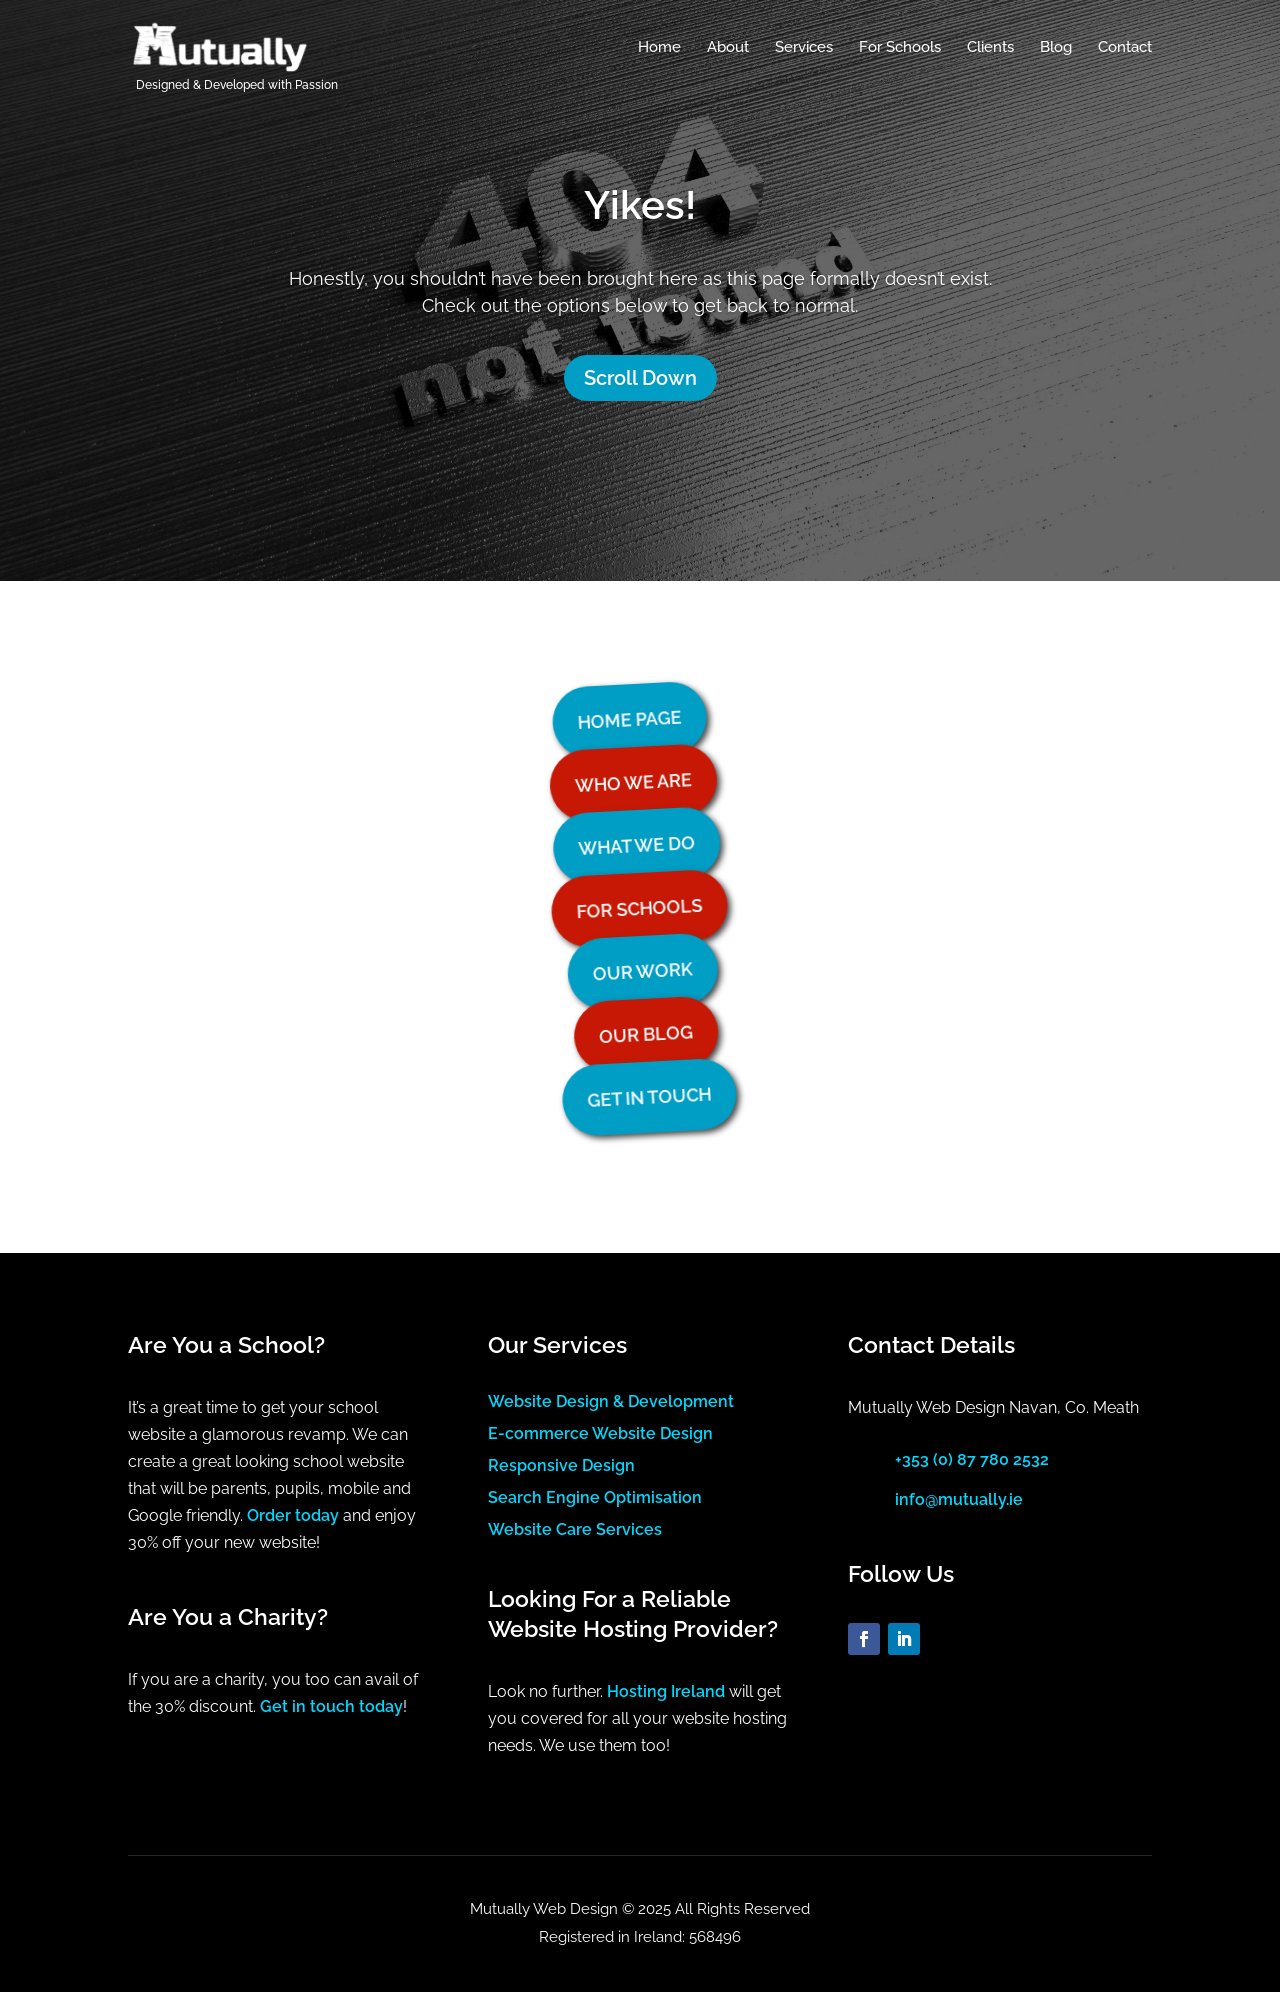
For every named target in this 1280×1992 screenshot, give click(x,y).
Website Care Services (575, 1529)
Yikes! (640, 204)
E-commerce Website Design (600, 1433)
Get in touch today (331, 1706)
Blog (1056, 48)
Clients (990, 48)
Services (804, 48)
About (728, 48)
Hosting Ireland (666, 1691)
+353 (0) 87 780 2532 (972, 1459)
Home (659, 48)
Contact (1125, 48)
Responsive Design (561, 1465)
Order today (293, 1515)
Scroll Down (640, 378)
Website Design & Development (611, 1401)
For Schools (900, 48)
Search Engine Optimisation (595, 1497)
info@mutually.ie (959, 1499)
